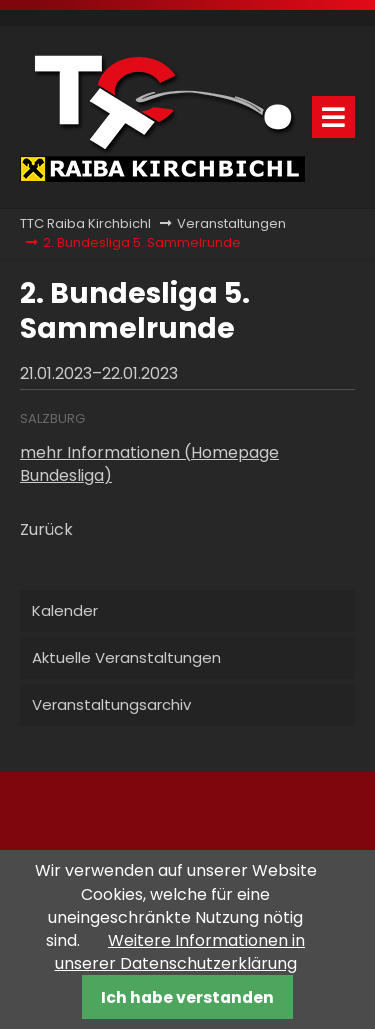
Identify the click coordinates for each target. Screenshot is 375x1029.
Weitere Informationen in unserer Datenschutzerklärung (180, 952)
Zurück (46, 529)
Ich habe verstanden (187, 997)
